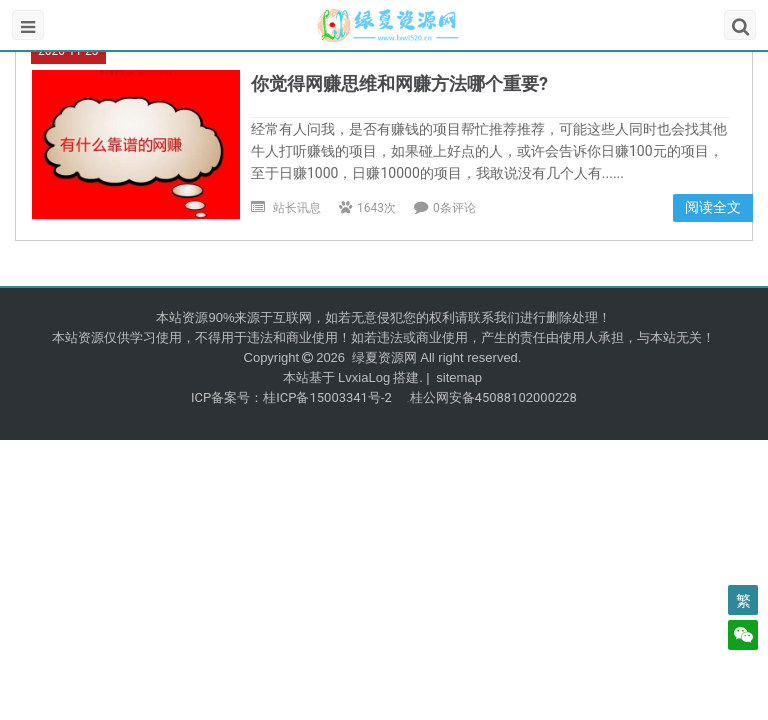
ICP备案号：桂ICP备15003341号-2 (291, 397)
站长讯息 (297, 208)
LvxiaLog (364, 377)
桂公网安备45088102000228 (493, 397)
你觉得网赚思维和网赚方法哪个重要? (399, 83)
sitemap (459, 377)
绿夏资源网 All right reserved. (434, 357)
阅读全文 (713, 207)
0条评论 (454, 208)
